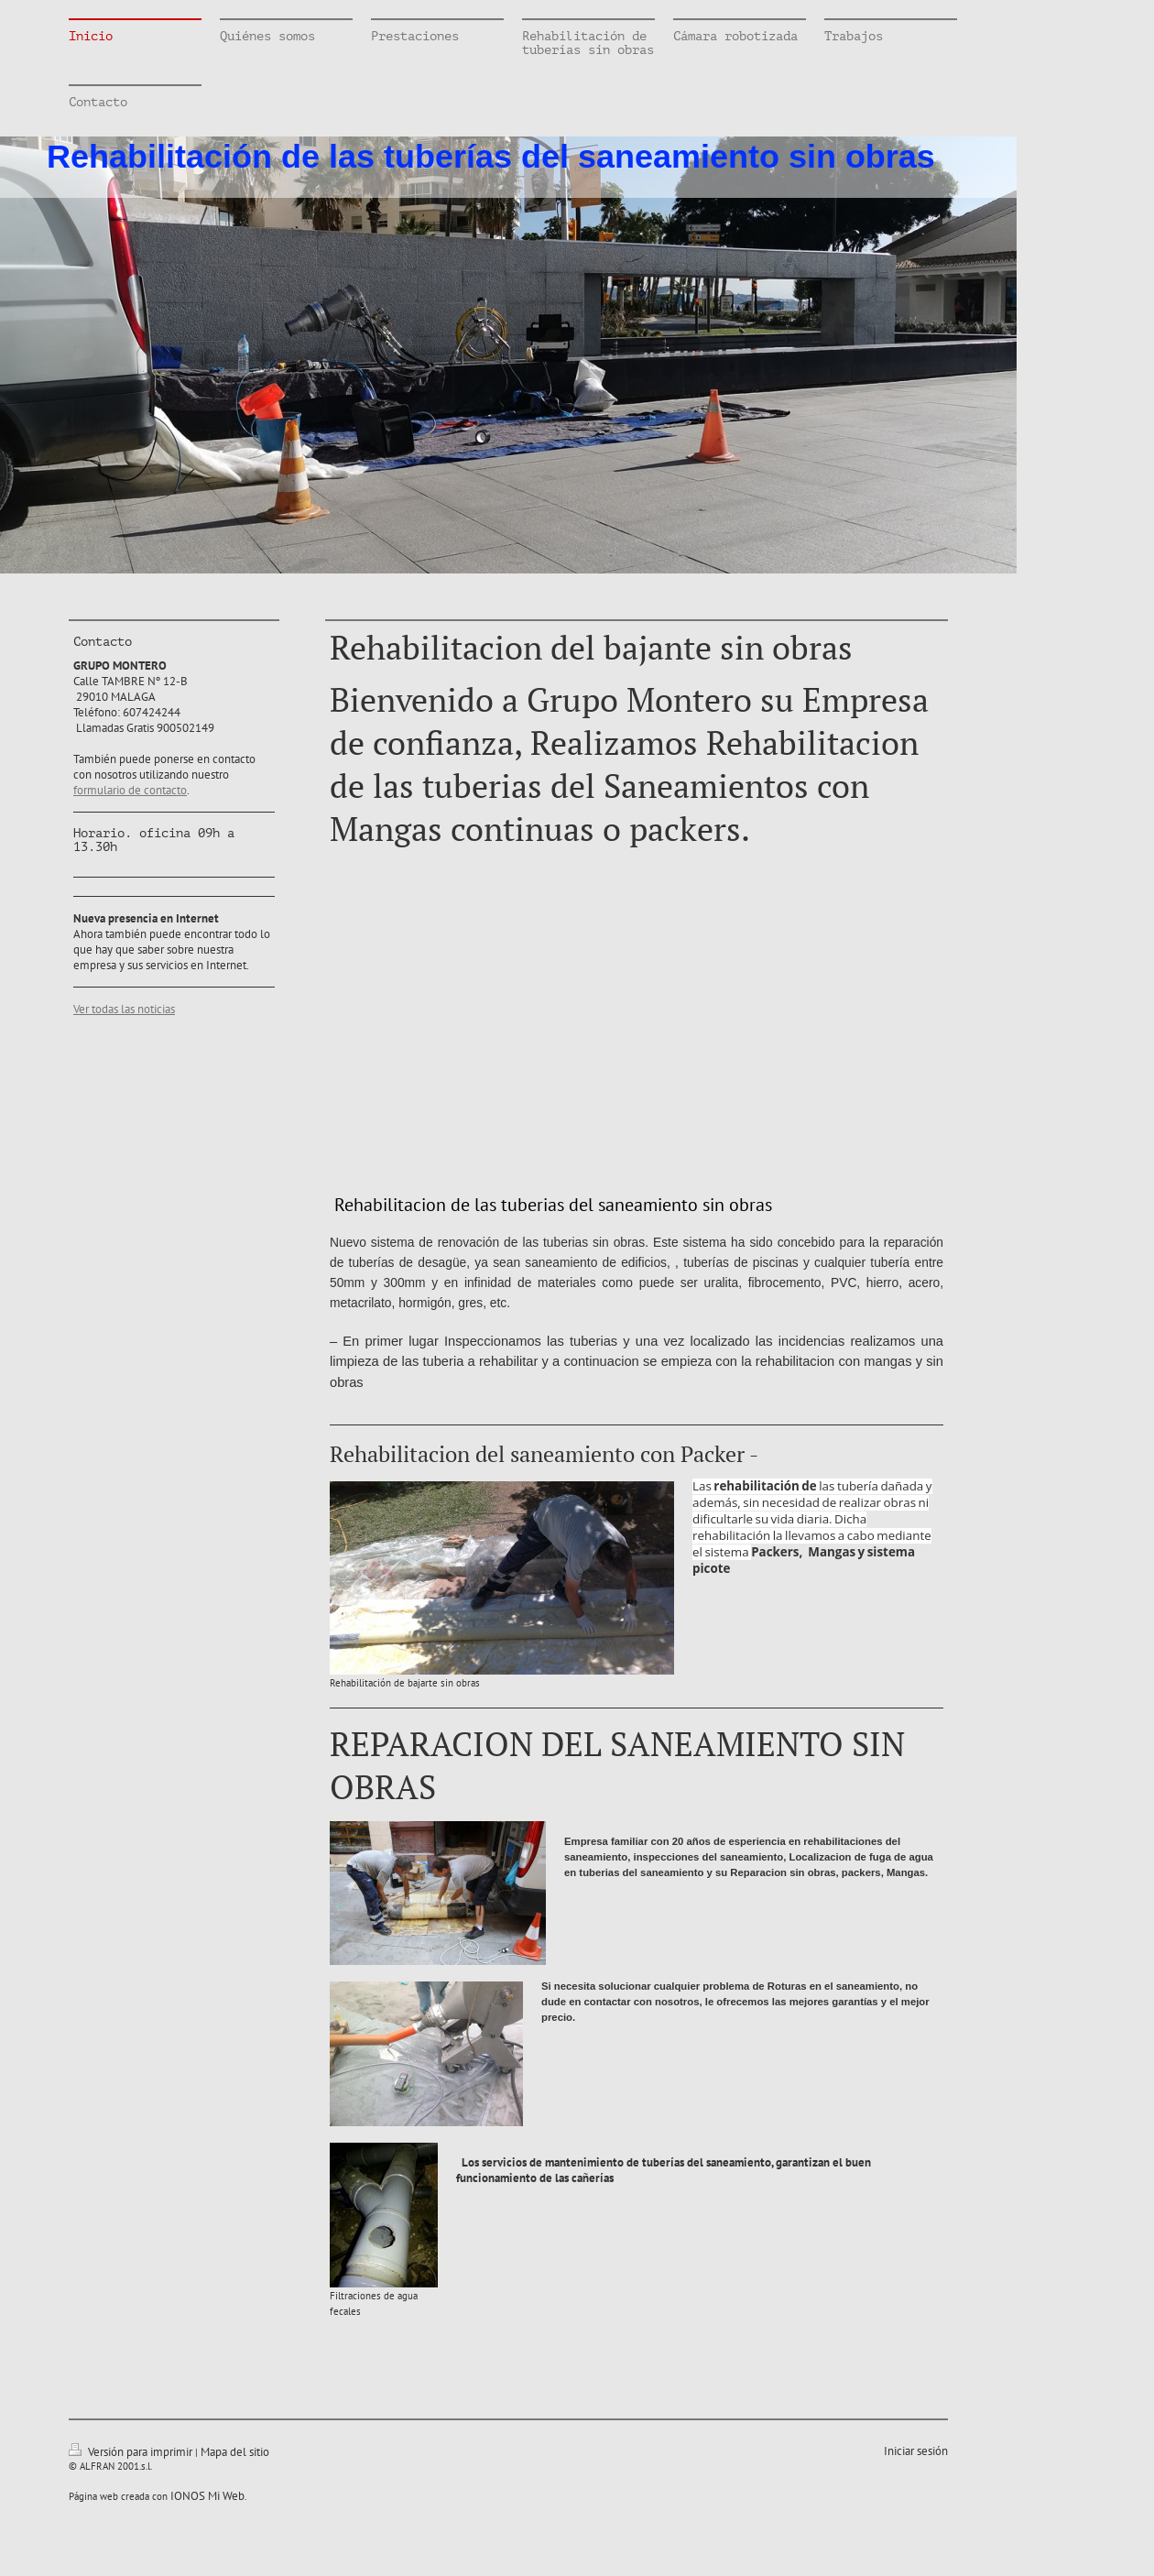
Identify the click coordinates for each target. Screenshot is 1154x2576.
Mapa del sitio (235, 2452)
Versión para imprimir (132, 2452)
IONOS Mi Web (207, 2496)
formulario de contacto (130, 790)
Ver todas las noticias (124, 1009)
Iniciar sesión (916, 2451)
